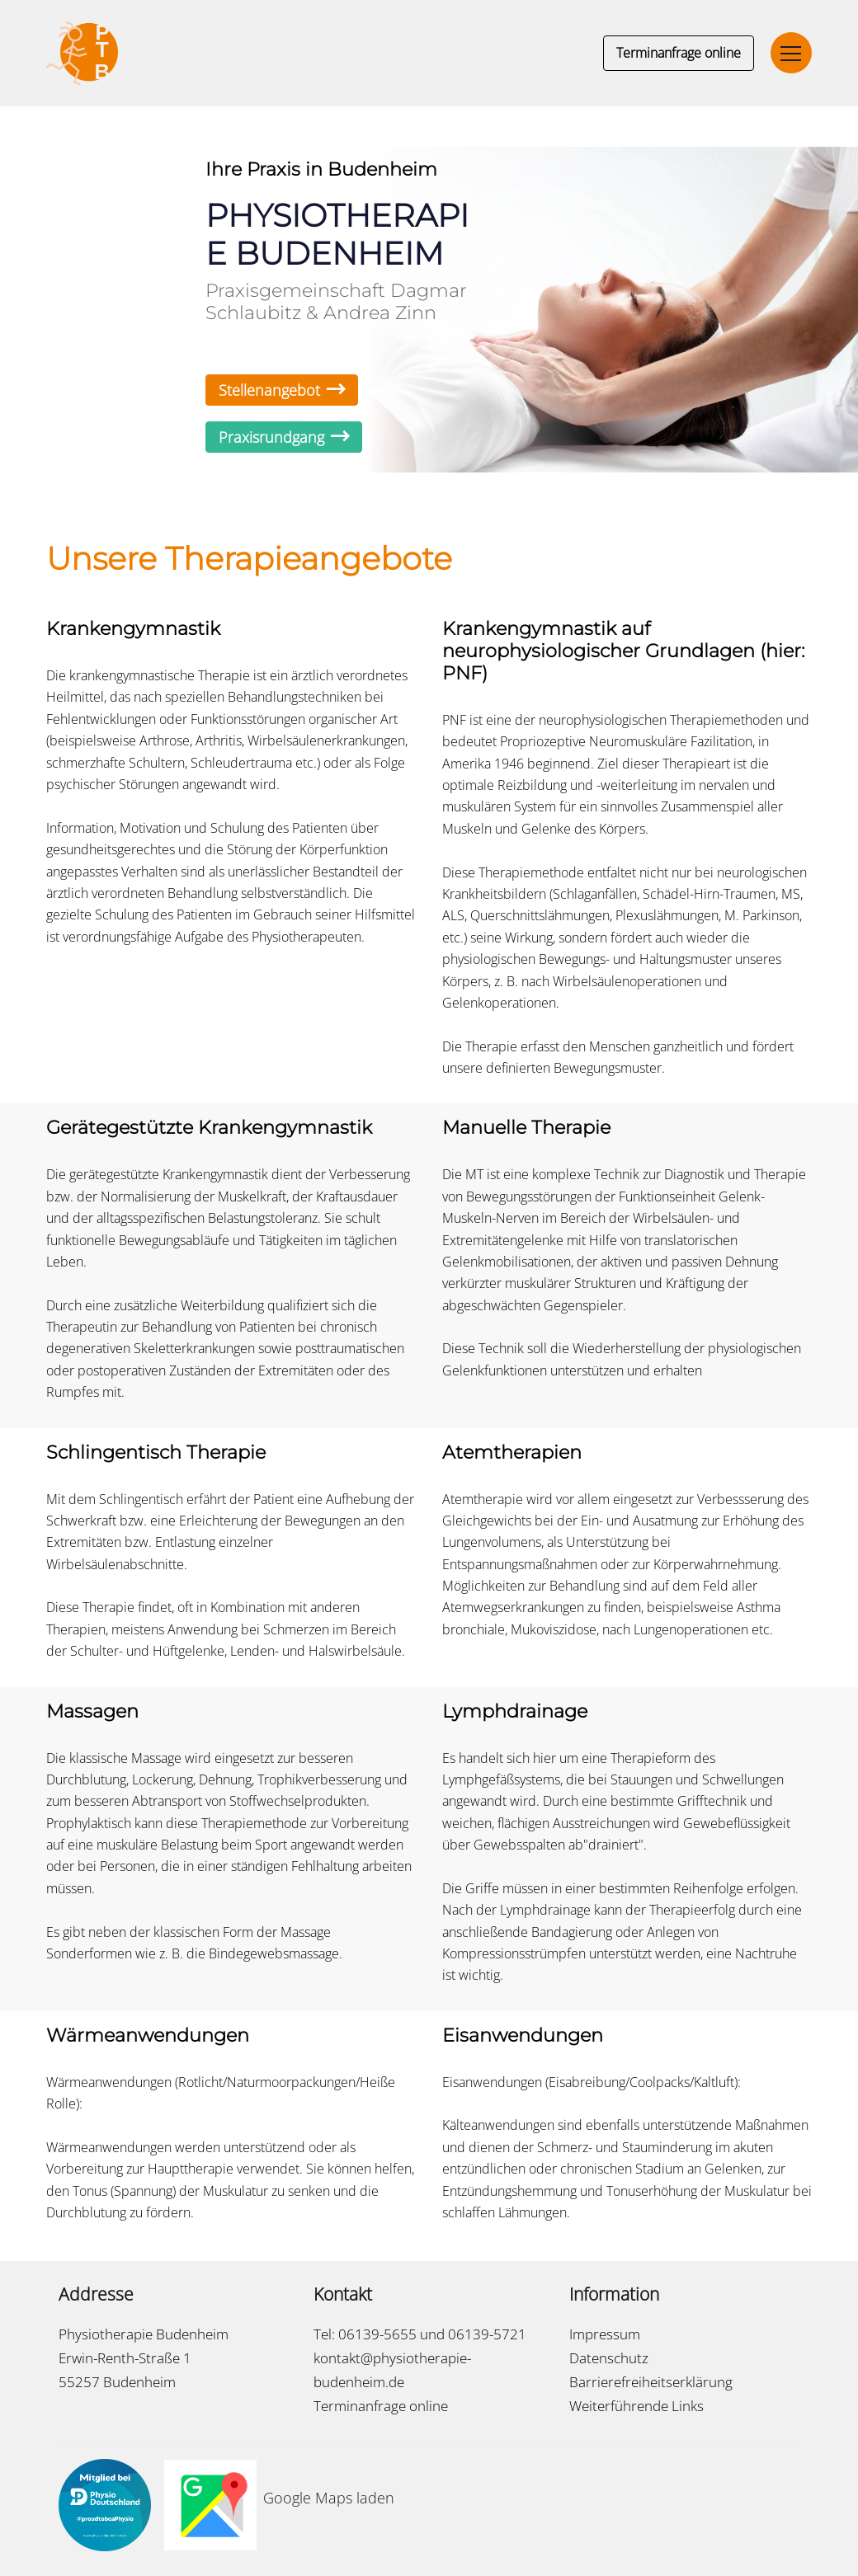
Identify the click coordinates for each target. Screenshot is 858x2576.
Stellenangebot (282, 390)
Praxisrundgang (284, 437)
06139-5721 (487, 2334)
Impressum (604, 2334)
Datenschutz (608, 2357)
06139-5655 (377, 2334)
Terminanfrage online (678, 53)
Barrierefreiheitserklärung (651, 2381)
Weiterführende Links (636, 2405)
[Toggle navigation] (791, 52)
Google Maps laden (328, 2498)
